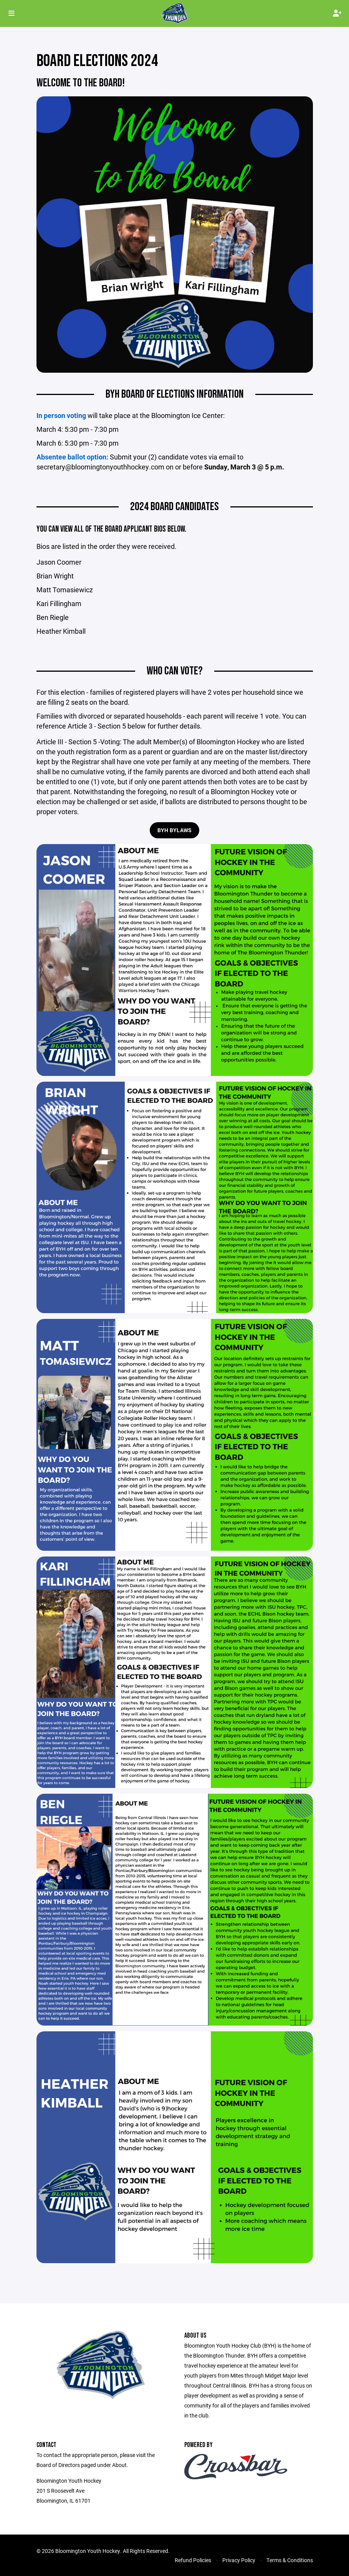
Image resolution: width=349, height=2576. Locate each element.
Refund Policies (193, 2560)
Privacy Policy (238, 2560)
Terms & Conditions (289, 2560)
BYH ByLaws (174, 830)
